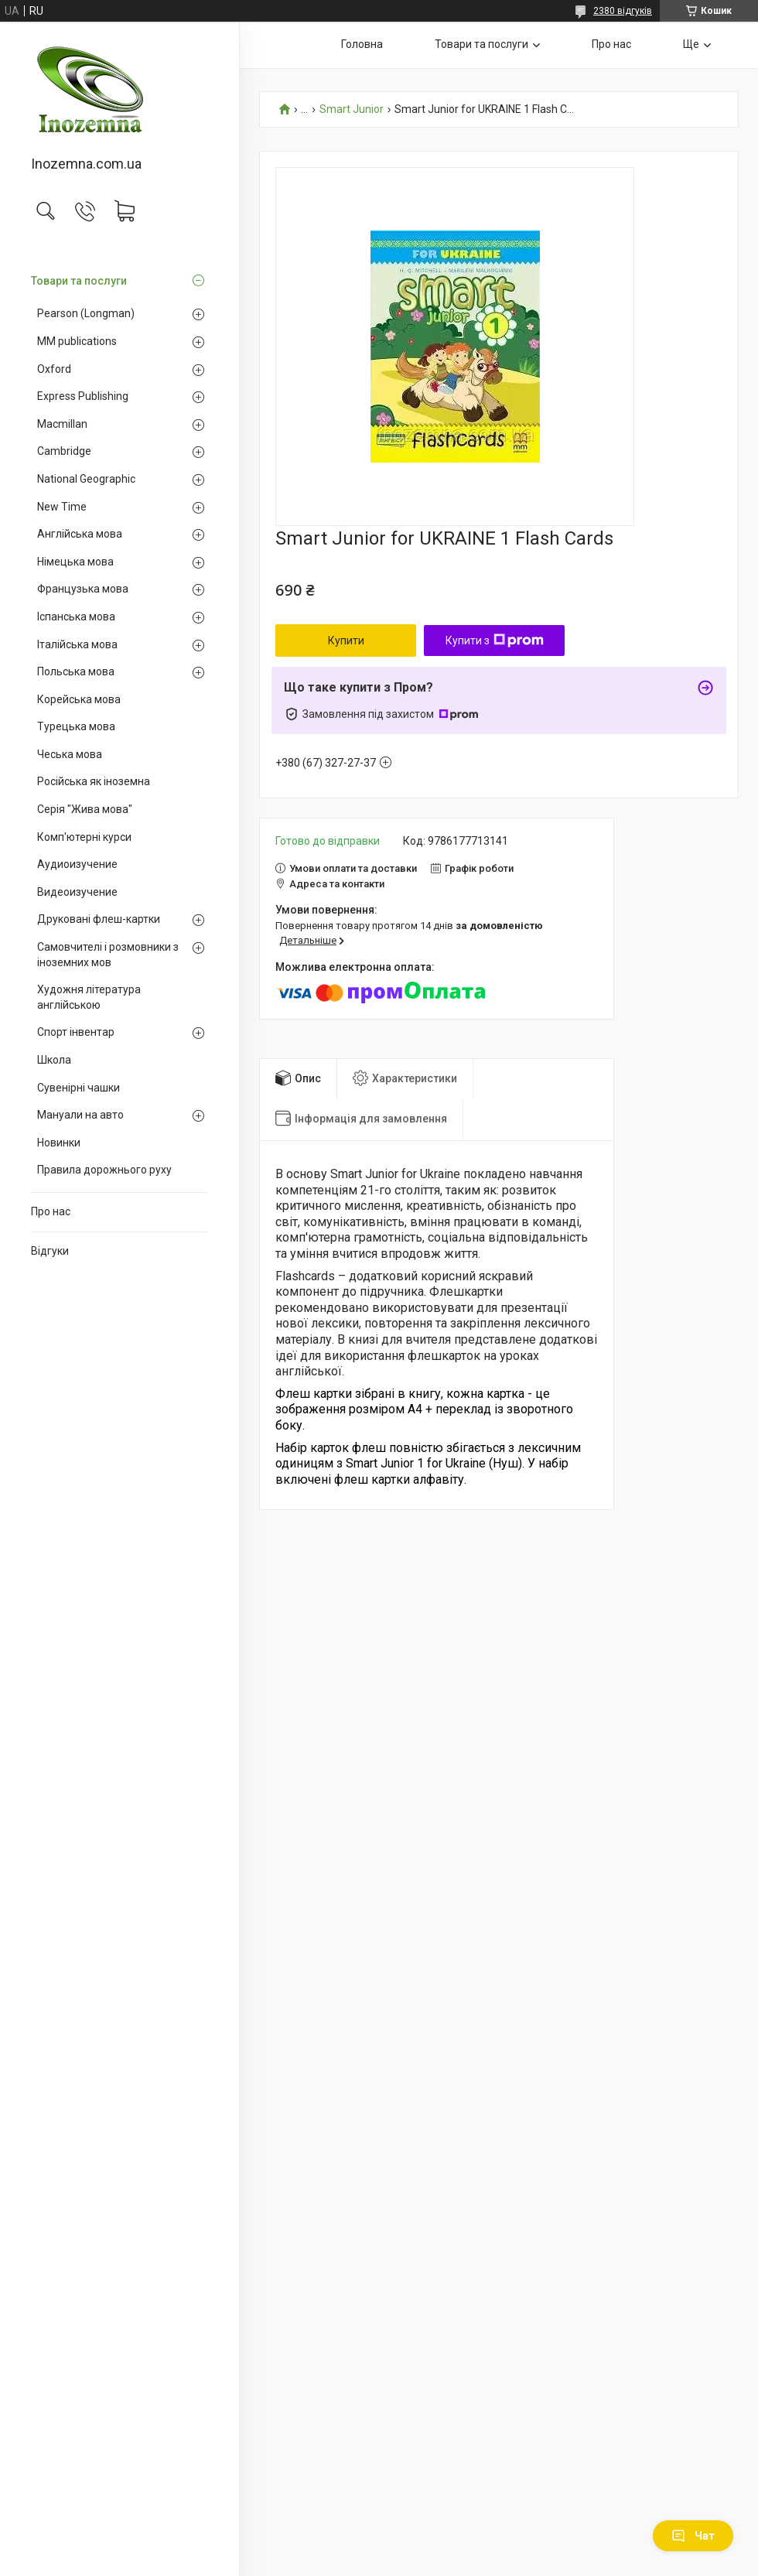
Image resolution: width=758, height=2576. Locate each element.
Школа (54, 1060)
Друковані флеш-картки (98, 919)
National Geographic (86, 479)
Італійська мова (77, 644)
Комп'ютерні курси (84, 837)
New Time (62, 507)
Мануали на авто (80, 1115)
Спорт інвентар (75, 1032)
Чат (693, 2536)
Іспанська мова (76, 616)
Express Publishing (82, 396)
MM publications (77, 341)
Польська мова (75, 671)
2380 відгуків (622, 10)
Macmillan (62, 424)
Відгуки (50, 1251)
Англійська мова (79, 534)
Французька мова (82, 589)
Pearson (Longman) (86, 313)
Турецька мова (76, 726)
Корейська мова (79, 699)
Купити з (495, 640)
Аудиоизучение (77, 864)
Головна (362, 44)
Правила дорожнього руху (104, 1169)
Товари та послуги (79, 281)
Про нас (50, 1211)
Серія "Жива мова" (84, 809)
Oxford (54, 369)
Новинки (58, 1142)
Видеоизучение (77, 892)
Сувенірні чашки (78, 1087)
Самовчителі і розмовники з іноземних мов (108, 955)
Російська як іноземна (93, 781)
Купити (346, 640)
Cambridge (64, 451)
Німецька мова (75, 561)
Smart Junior (351, 109)
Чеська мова (69, 754)
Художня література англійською (89, 997)
